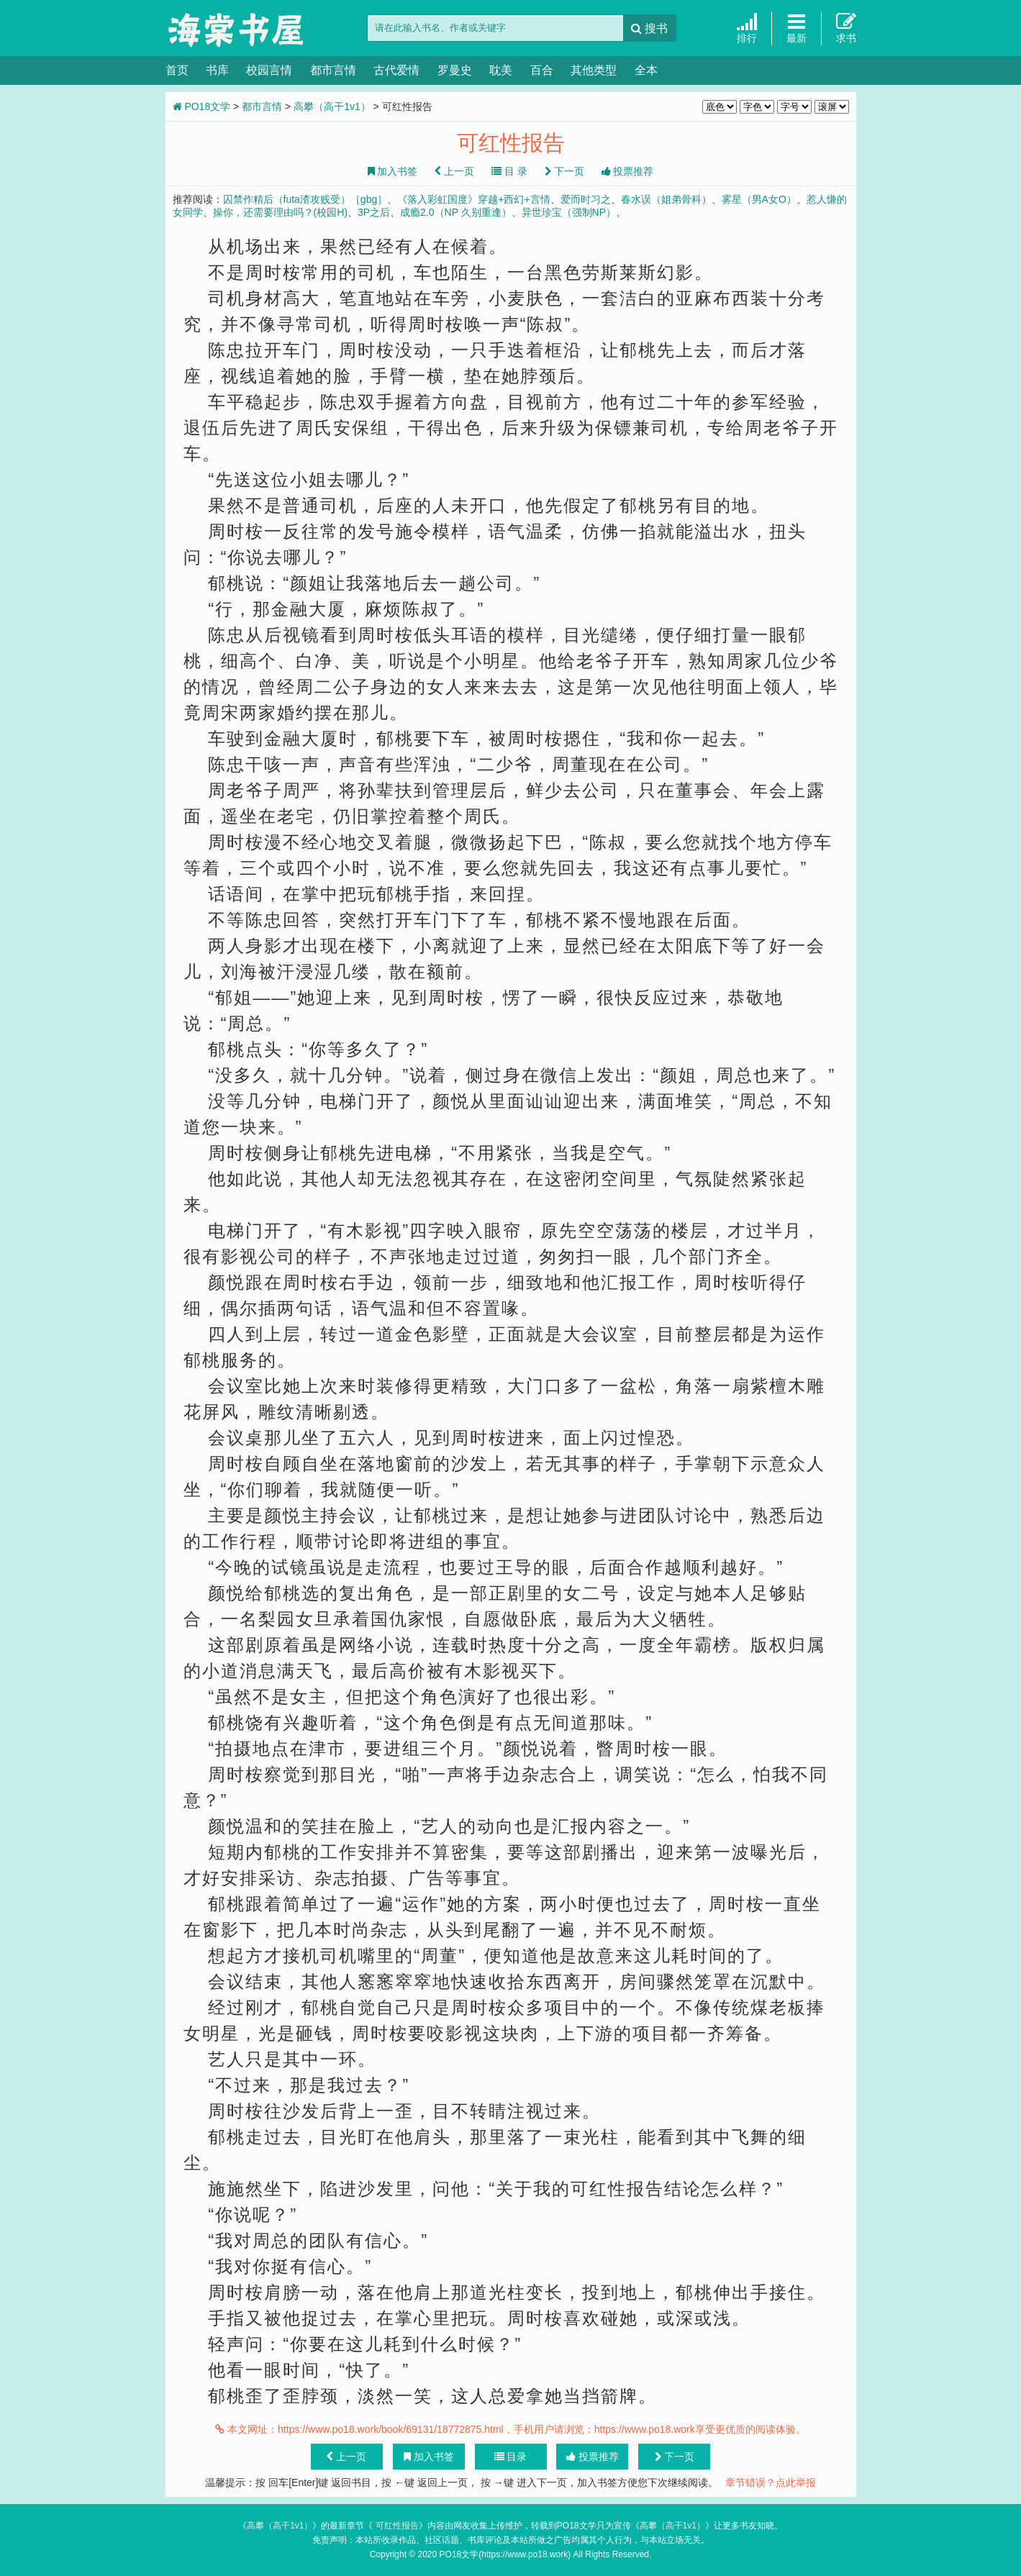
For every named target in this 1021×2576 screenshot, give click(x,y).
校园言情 (269, 70)
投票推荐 (628, 171)
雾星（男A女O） (759, 199)
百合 (541, 70)
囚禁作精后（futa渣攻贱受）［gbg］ (305, 199)
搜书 (649, 28)
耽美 (500, 70)
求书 (846, 28)
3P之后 (374, 212)
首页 (177, 70)
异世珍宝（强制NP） (569, 212)
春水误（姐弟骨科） (666, 199)
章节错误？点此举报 (770, 2482)
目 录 (509, 171)
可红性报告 (395, 2526)
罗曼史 (454, 70)
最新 (796, 28)
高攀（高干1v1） (332, 106)
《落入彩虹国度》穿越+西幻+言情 (473, 199)
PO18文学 (237, 28)
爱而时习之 (586, 199)
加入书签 (393, 171)
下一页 (564, 171)
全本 (646, 70)
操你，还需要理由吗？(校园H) (280, 212)
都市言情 (333, 70)
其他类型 (594, 70)
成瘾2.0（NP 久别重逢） (456, 212)
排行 (747, 28)
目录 (510, 2456)
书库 (217, 70)
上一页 (454, 171)
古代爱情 (396, 70)
